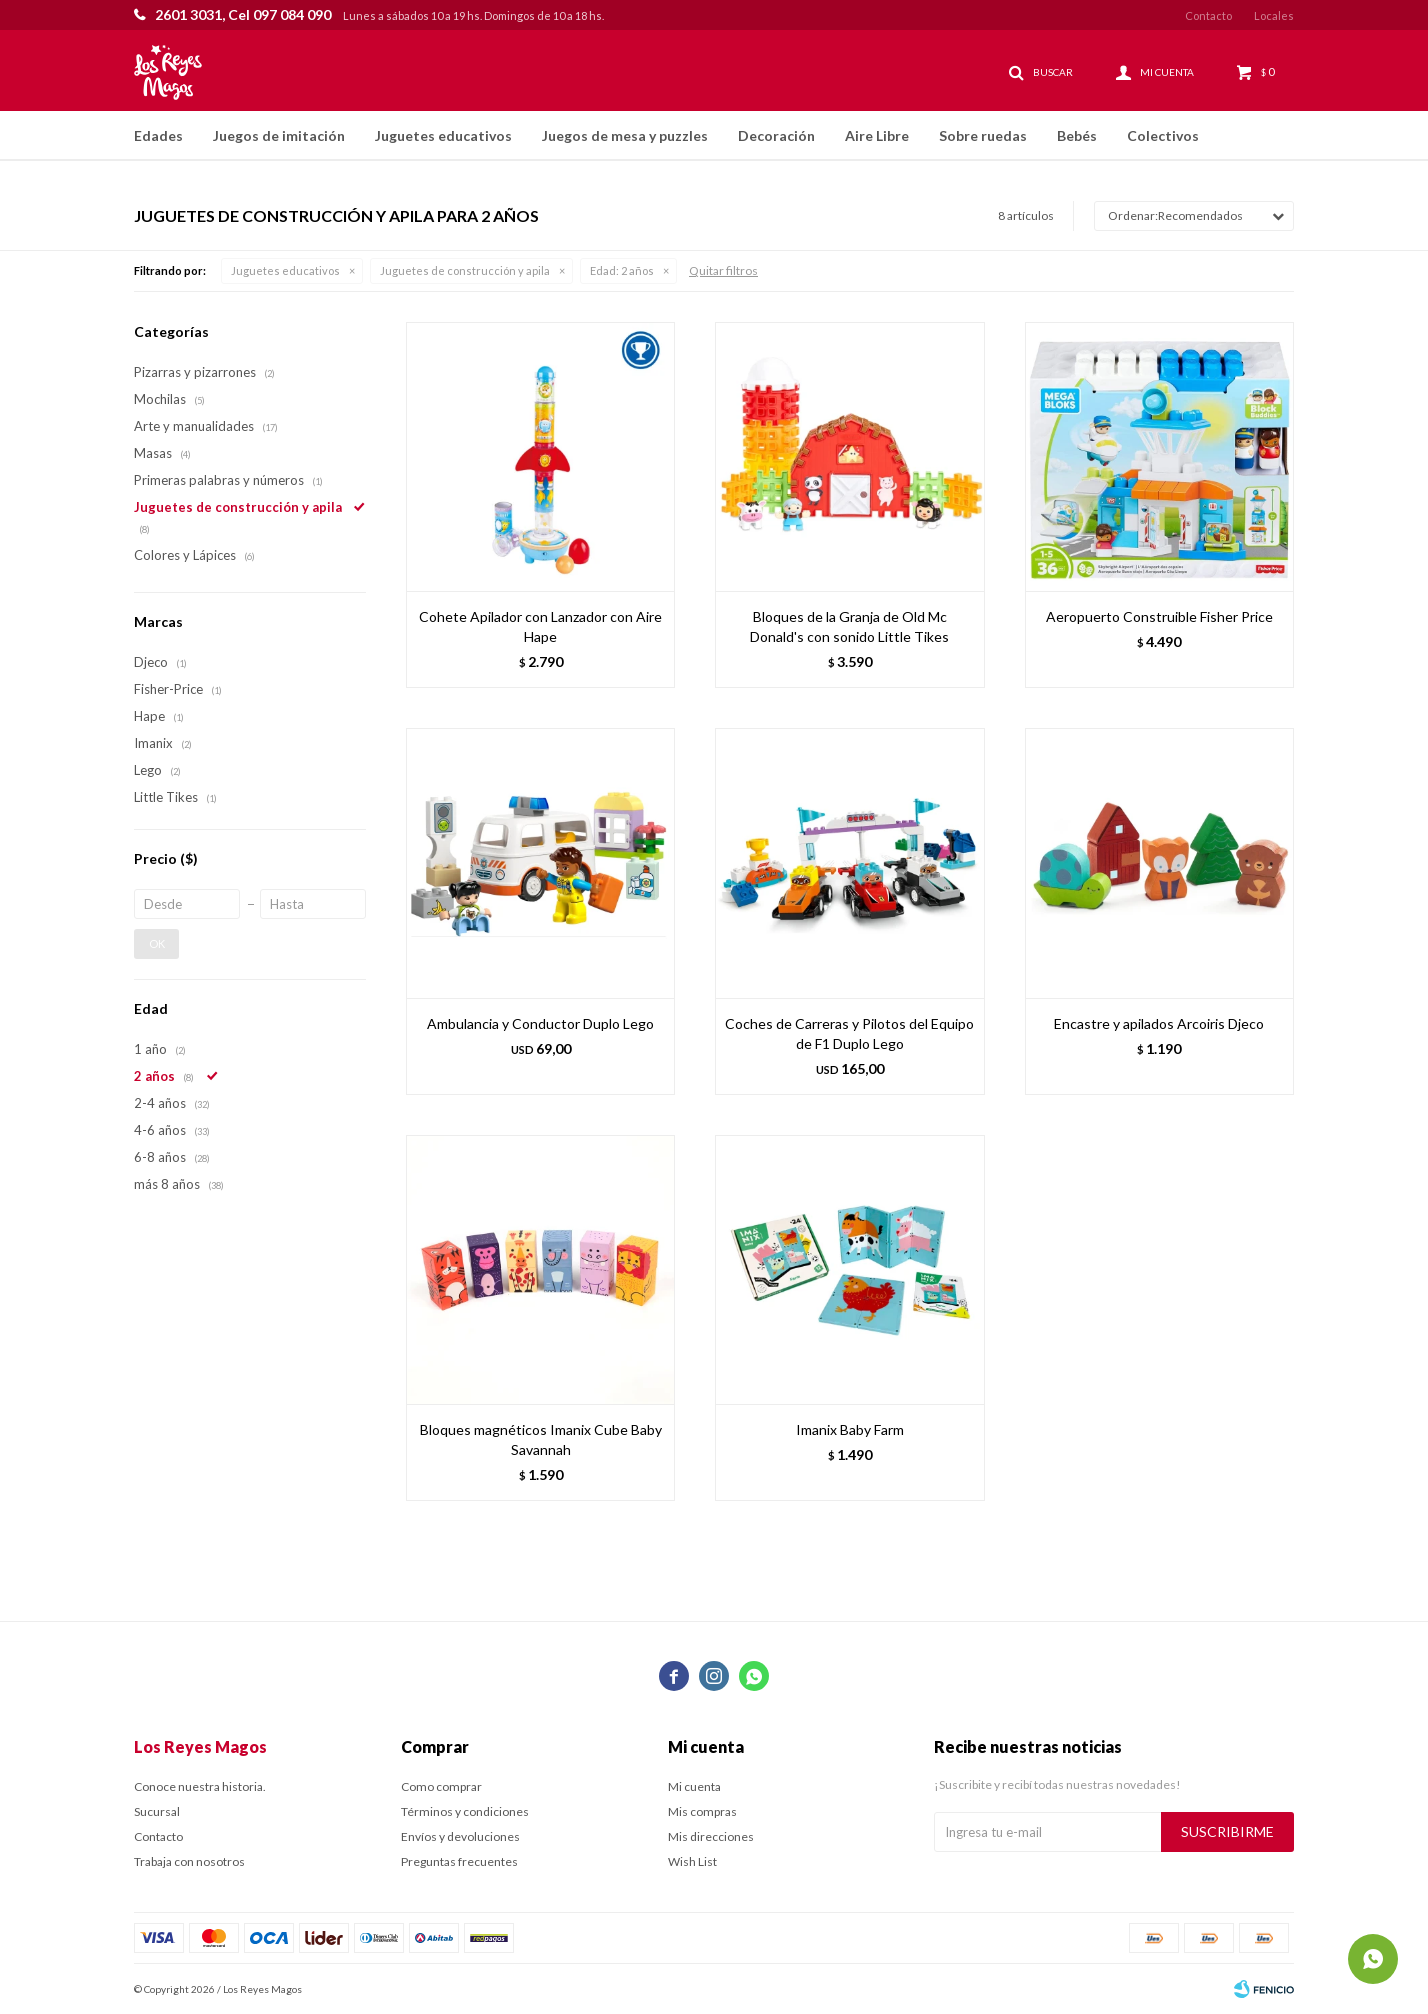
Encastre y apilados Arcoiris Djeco (1159, 1023)
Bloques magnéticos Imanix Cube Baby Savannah (541, 1439)
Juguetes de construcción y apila (465, 270)
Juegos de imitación (279, 135)
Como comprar (441, 1786)
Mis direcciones (711, 1836)
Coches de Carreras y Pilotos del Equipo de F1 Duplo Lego (849, 1033)
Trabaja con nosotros (189, 1861)
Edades (158, 135)
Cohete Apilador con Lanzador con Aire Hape (540, 626)
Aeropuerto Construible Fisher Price (1159, 616)
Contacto (1208, 15)
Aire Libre (877, 135)
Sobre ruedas (983, 135)
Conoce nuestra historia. (200, 1786)
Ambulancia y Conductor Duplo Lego (540, 1023)
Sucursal (157, 1811)
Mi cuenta (694, 1786)
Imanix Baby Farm (850, 1429)
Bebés (1077, 135)
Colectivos (1163, 135)
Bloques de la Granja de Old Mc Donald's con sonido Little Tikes (849, 626)
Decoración (776, 135)
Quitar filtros (723, 270)
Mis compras (702, 1811)
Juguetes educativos (443, 135)
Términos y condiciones (465, 1811)
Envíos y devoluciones (460, 1836)
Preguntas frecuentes (459, 1861)
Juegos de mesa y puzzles (625, 135)
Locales (1274, 15)
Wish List (692, 1861)
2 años (622, 270)
